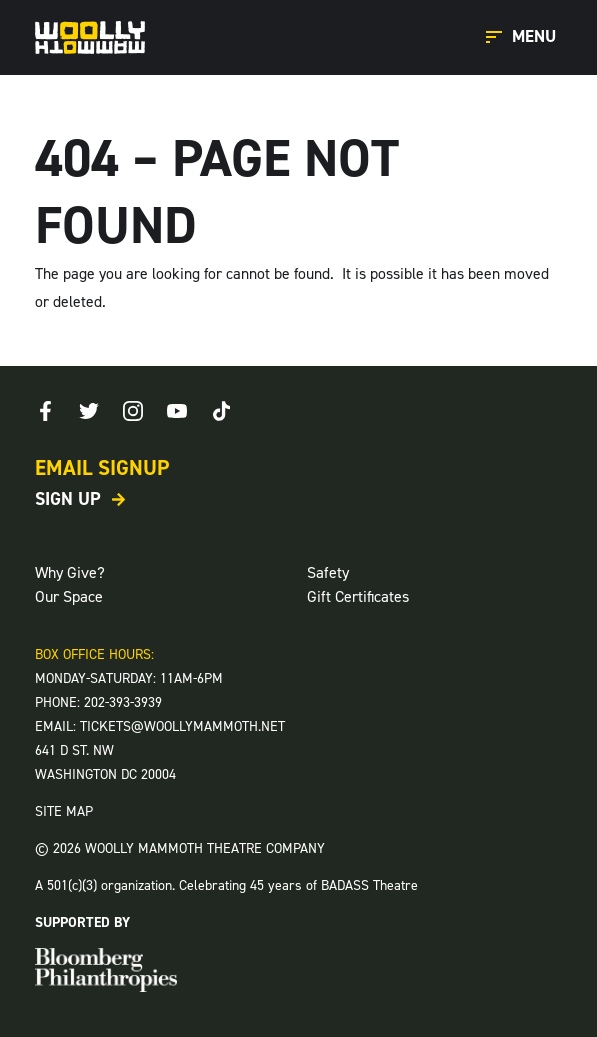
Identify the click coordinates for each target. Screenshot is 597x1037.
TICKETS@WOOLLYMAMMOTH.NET (182, 726)
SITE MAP (64, 811)
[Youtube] (177, 411)
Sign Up (68, 499)
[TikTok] (221, 411)
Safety (328, 572)
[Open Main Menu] (524, 37)
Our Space (69, 596)
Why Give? (70, 572)
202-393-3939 (123, 702)
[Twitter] (89, 411)
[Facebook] (45, 411)
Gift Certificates (358, 596)
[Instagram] (133, 411)
